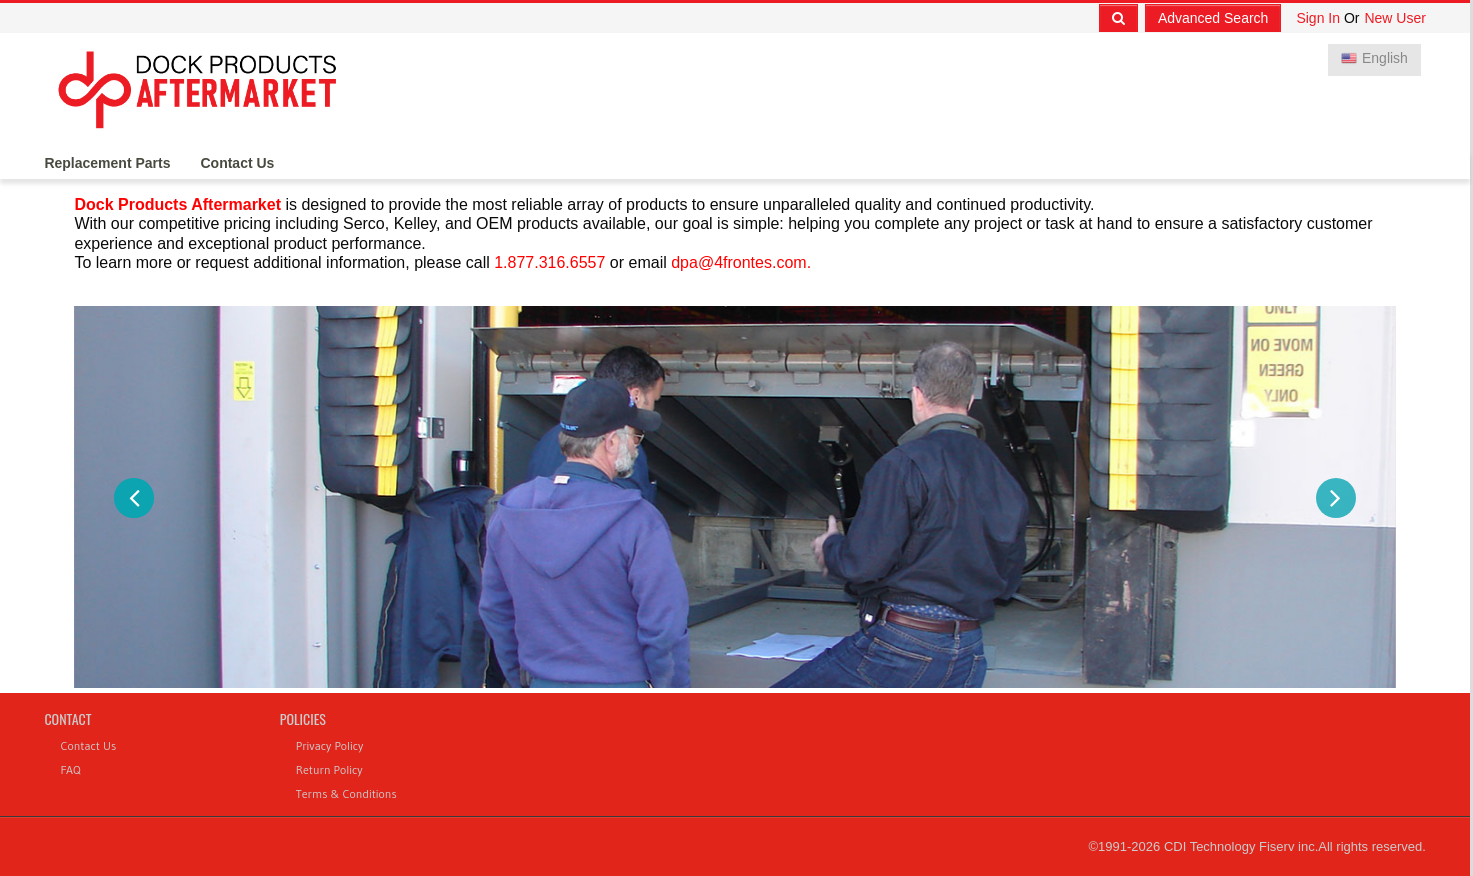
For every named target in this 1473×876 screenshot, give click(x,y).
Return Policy (329, 769)
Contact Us (237, 163)
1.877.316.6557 (549, 262)
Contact (67, 718)
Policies (303, 718)
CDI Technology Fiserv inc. (1241, 846)
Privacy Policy (330, 745)
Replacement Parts (107, 163)
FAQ (70, 769)
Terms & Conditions (346, 793)
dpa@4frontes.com (738, 262)
